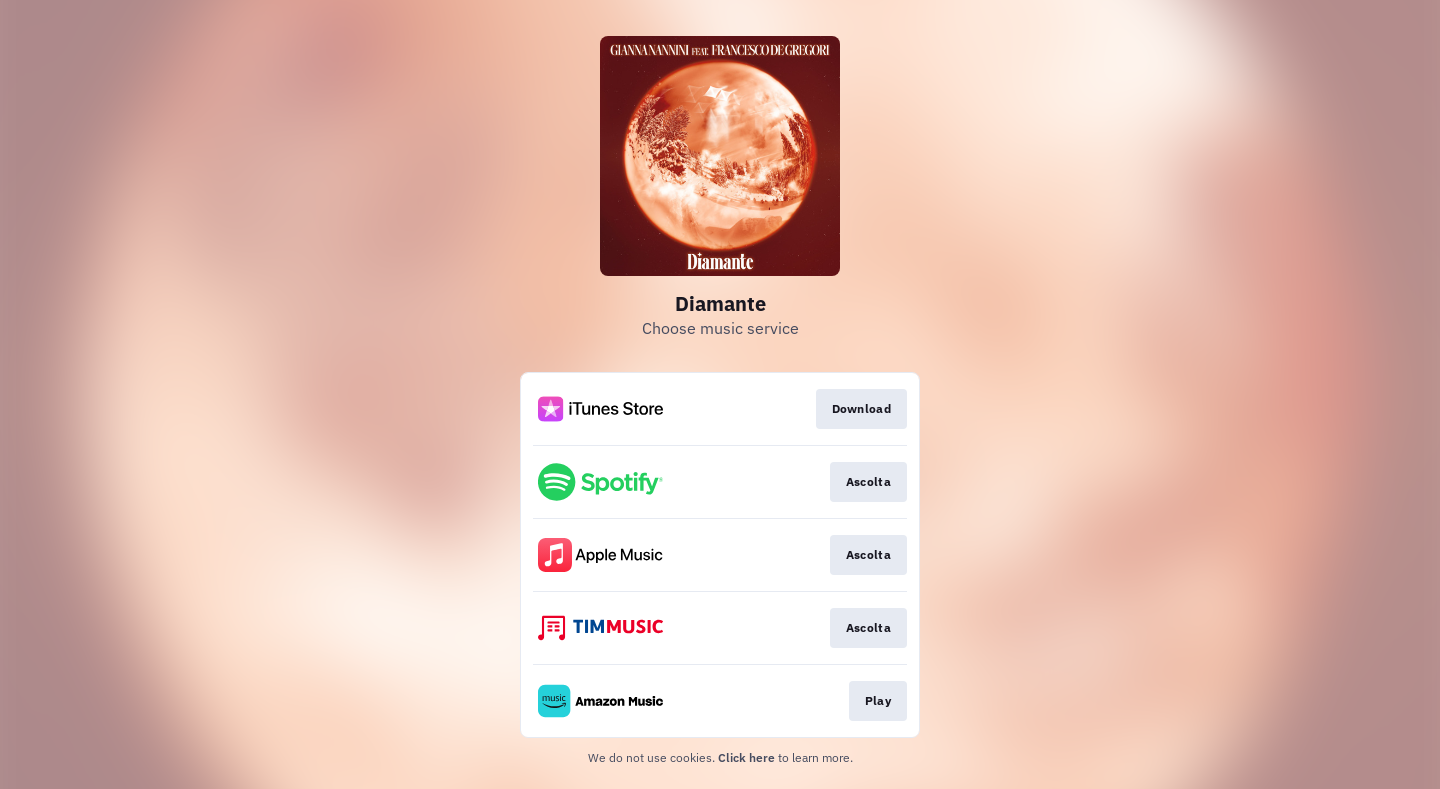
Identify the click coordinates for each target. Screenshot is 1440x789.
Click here (746, 757)
